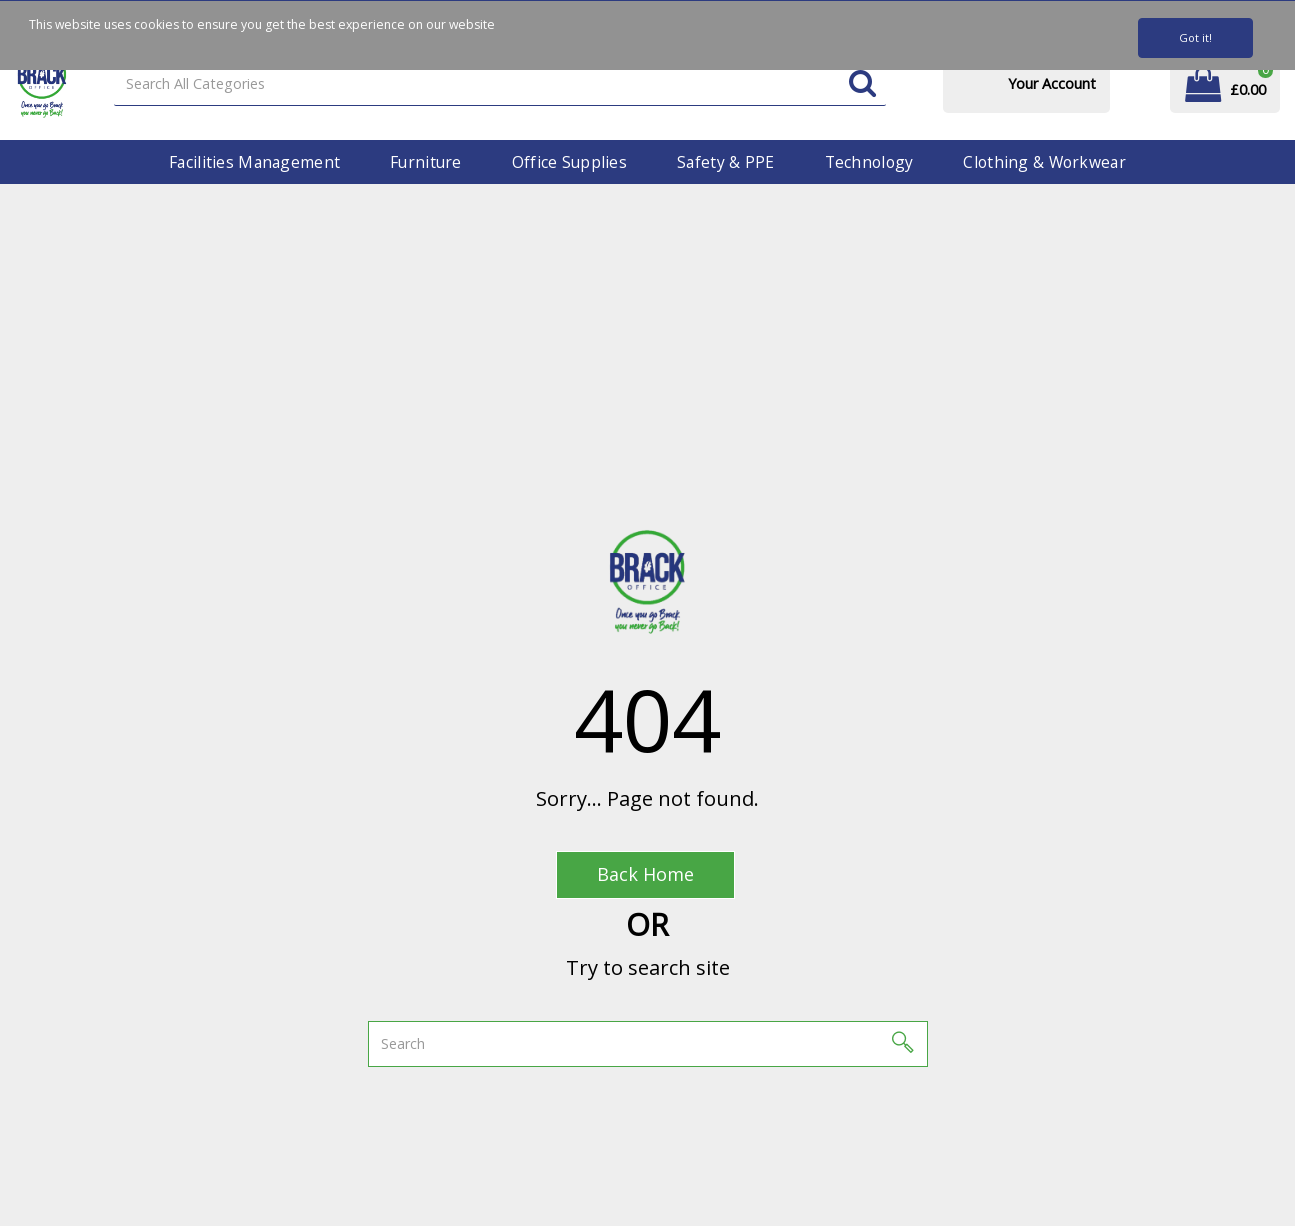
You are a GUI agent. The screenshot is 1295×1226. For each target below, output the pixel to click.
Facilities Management (254, 162)
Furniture (426, 162)
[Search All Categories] (500, 84)
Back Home (645, 874)
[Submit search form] (862, 84)
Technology (869, 162)
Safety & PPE (725, 162)
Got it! (1195, 37)
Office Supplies (569, 162)
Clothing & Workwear (1044, 162)
